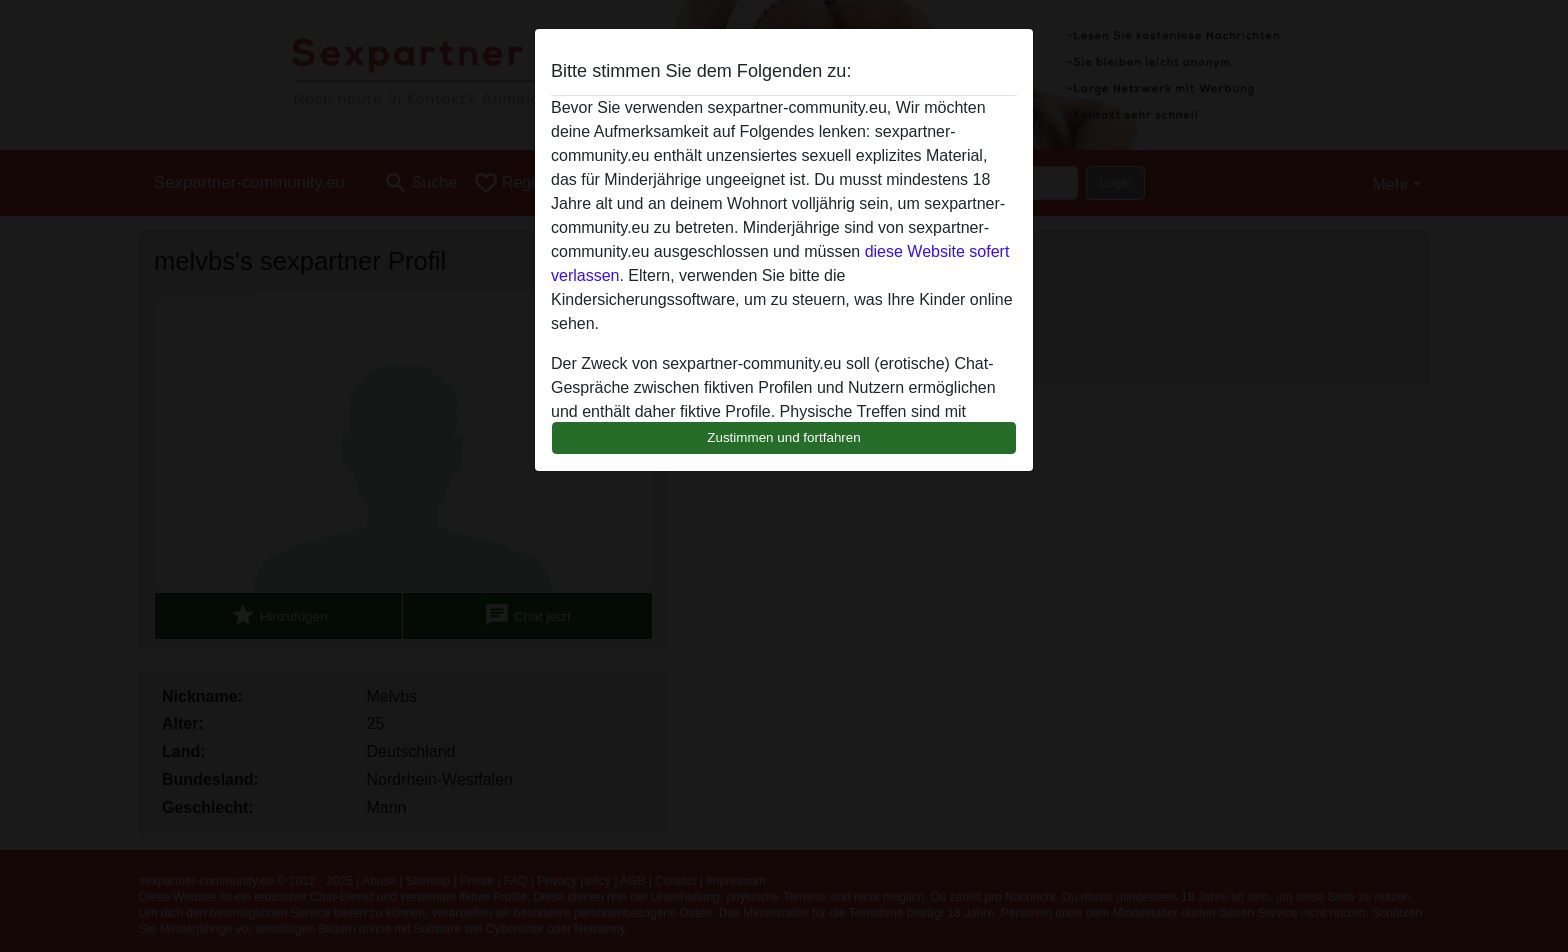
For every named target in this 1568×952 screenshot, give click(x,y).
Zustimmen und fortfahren (784, 437)
